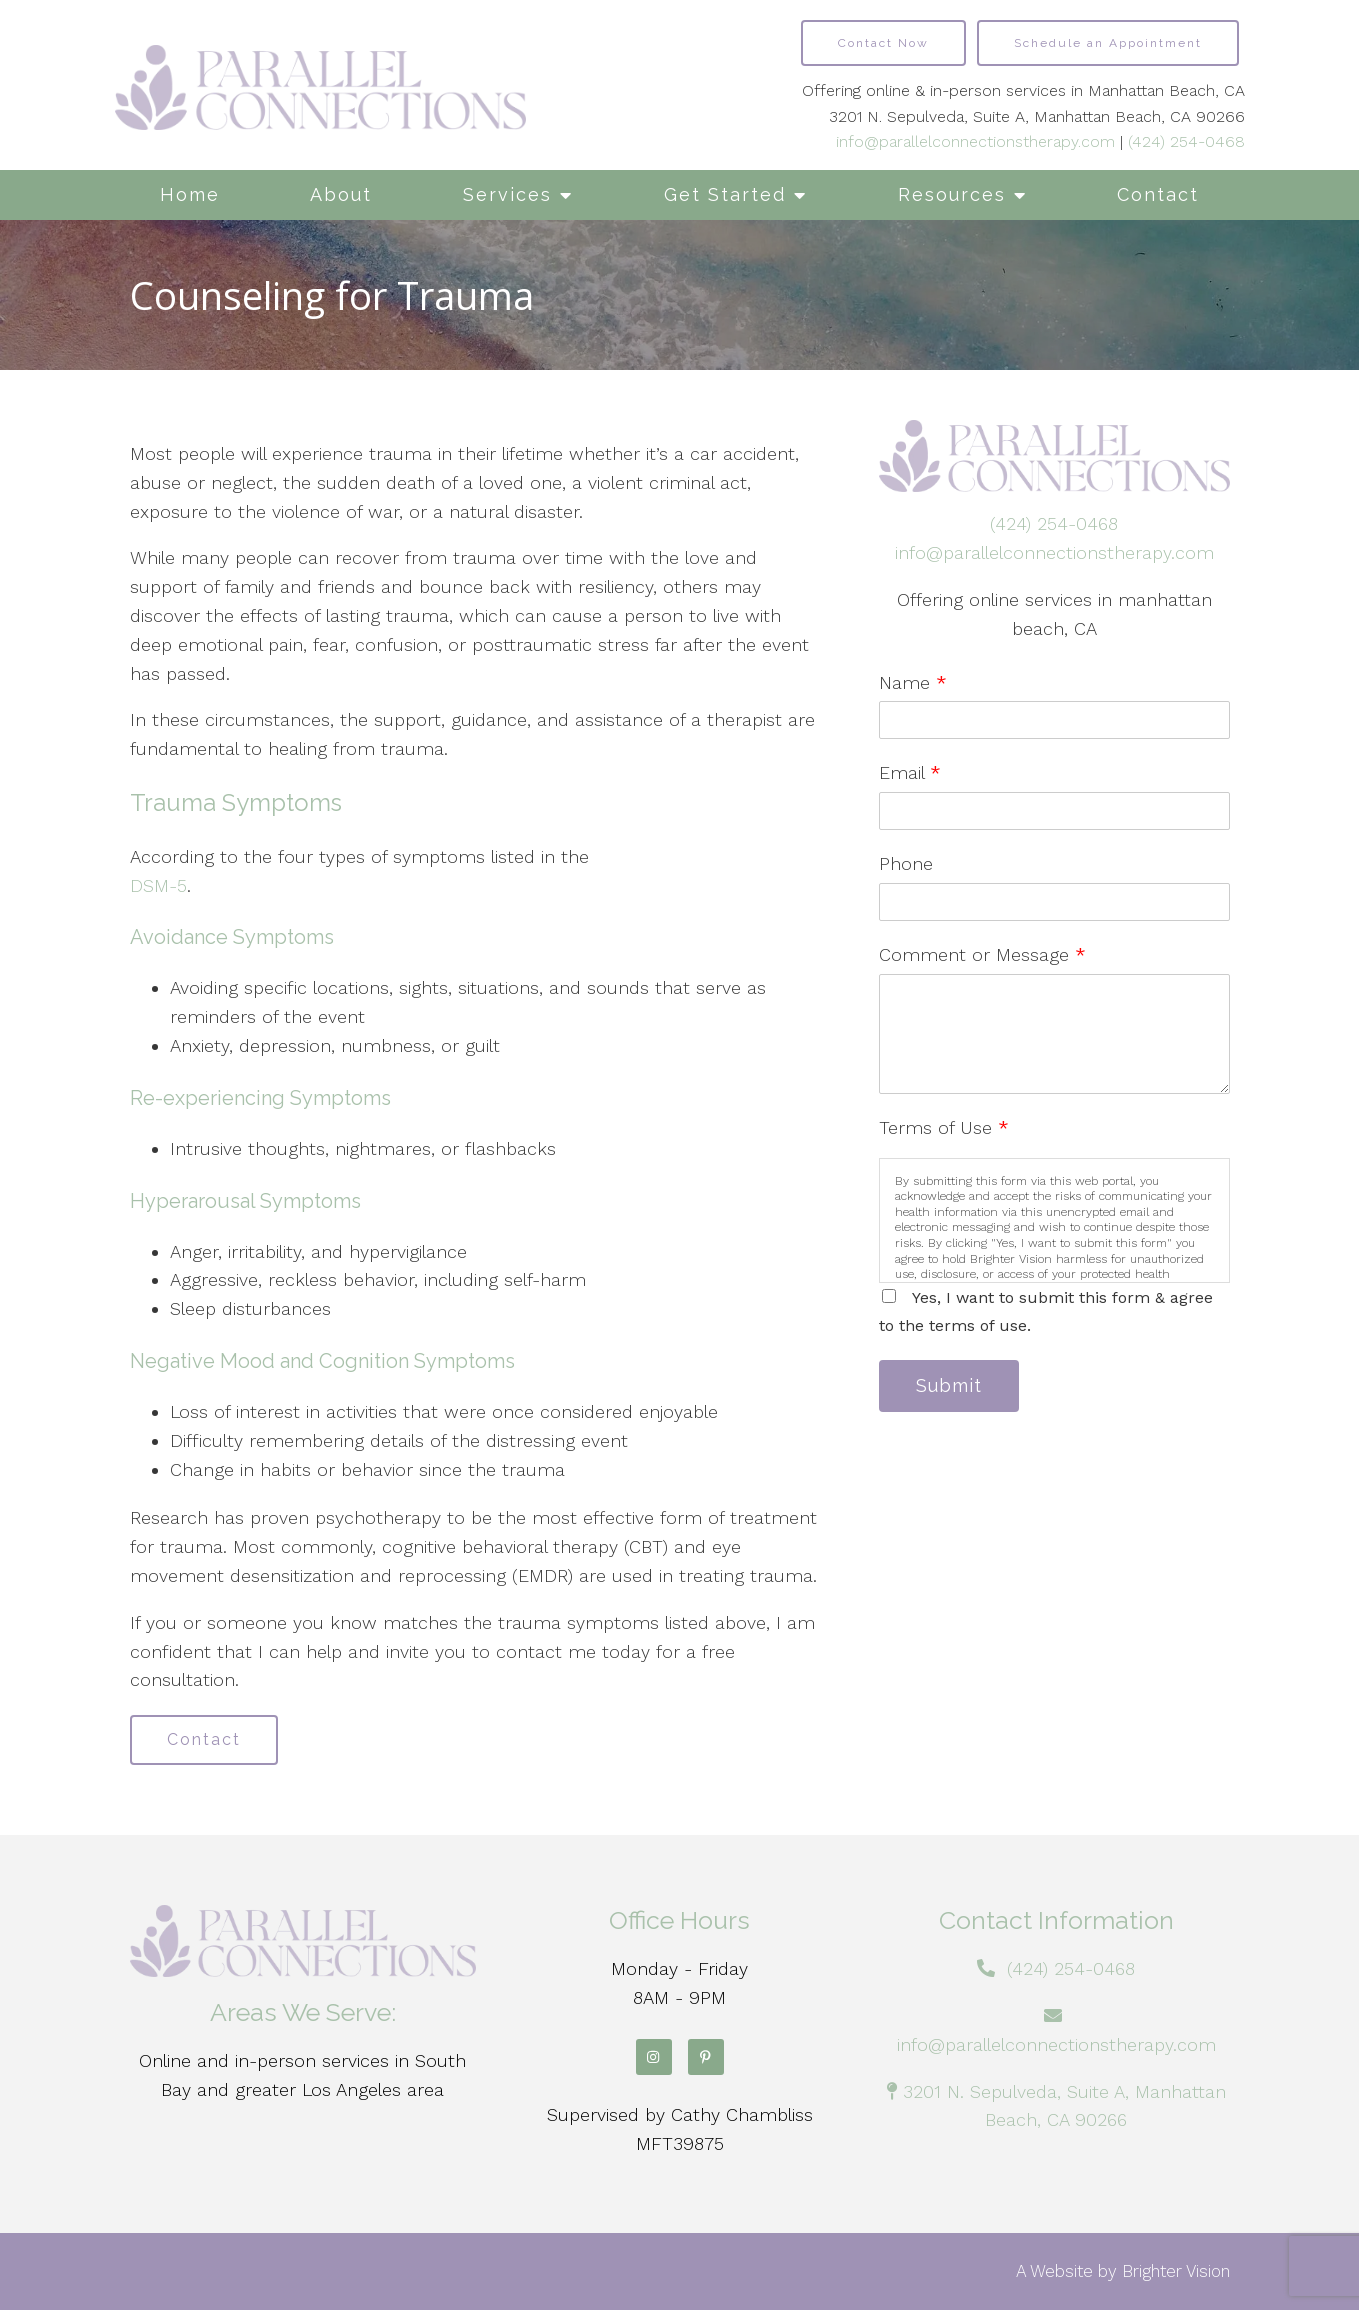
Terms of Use (944, 1127)
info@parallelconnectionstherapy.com (975, 141)
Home (190, 194)
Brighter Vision (1176, 2271)
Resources (952, 194)
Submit (949, 1385)
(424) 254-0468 (1186, 141)
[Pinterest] (706, 2057)
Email (910, 772)
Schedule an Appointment (1108, 43)
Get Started (725, 194)
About (341, 194)
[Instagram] (654, 2057)
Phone (906, 863)
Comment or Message (982, 954)
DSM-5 (158, 885)
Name (913, 682)
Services (507, 194)
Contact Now (883, 43)
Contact (1158, 194)
